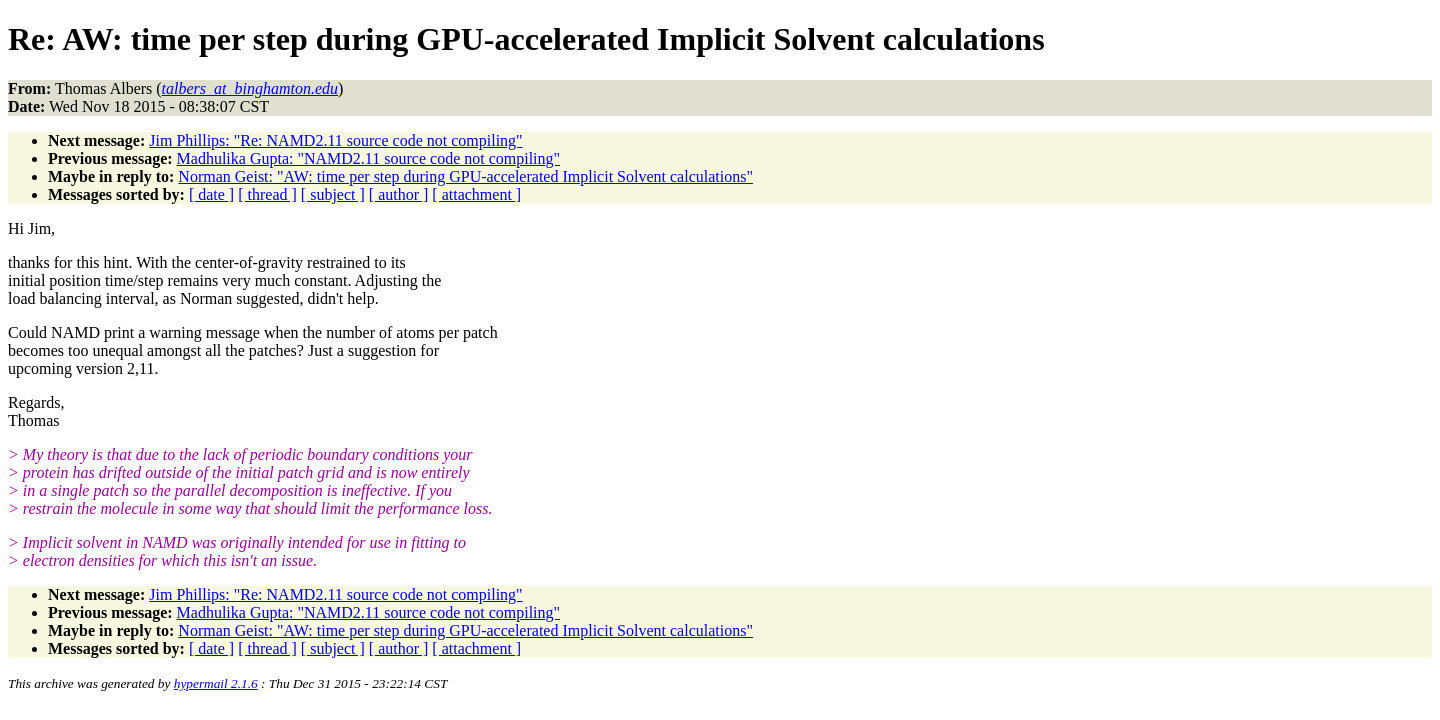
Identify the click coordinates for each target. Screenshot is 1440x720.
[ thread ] (267, 194)
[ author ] (399, 194)
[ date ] (211, 194)
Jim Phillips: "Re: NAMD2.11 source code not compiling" (335, 140)
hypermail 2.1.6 (216, 683)
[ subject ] (333, 194)
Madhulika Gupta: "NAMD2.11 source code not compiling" (369, 158)
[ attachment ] (476, 194)
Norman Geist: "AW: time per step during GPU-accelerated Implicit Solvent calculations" (465, 176)
